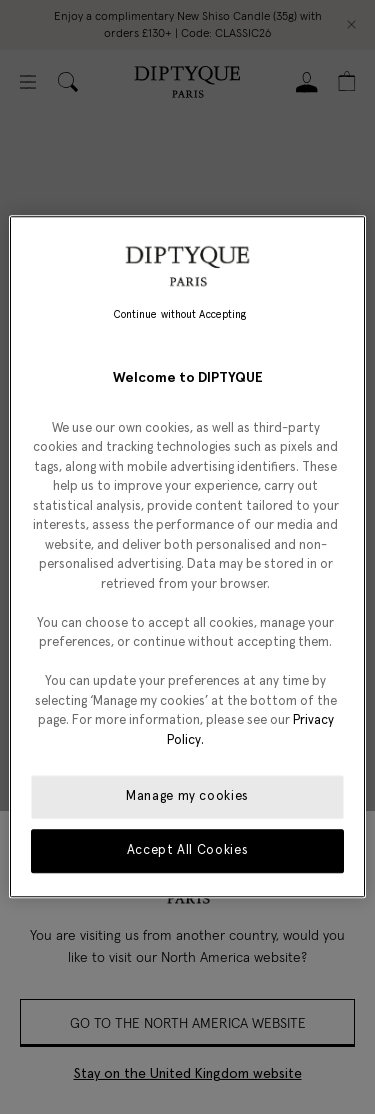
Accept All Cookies (188, 851)
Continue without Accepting (180, 315)
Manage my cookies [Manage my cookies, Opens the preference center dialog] (187, 796)
